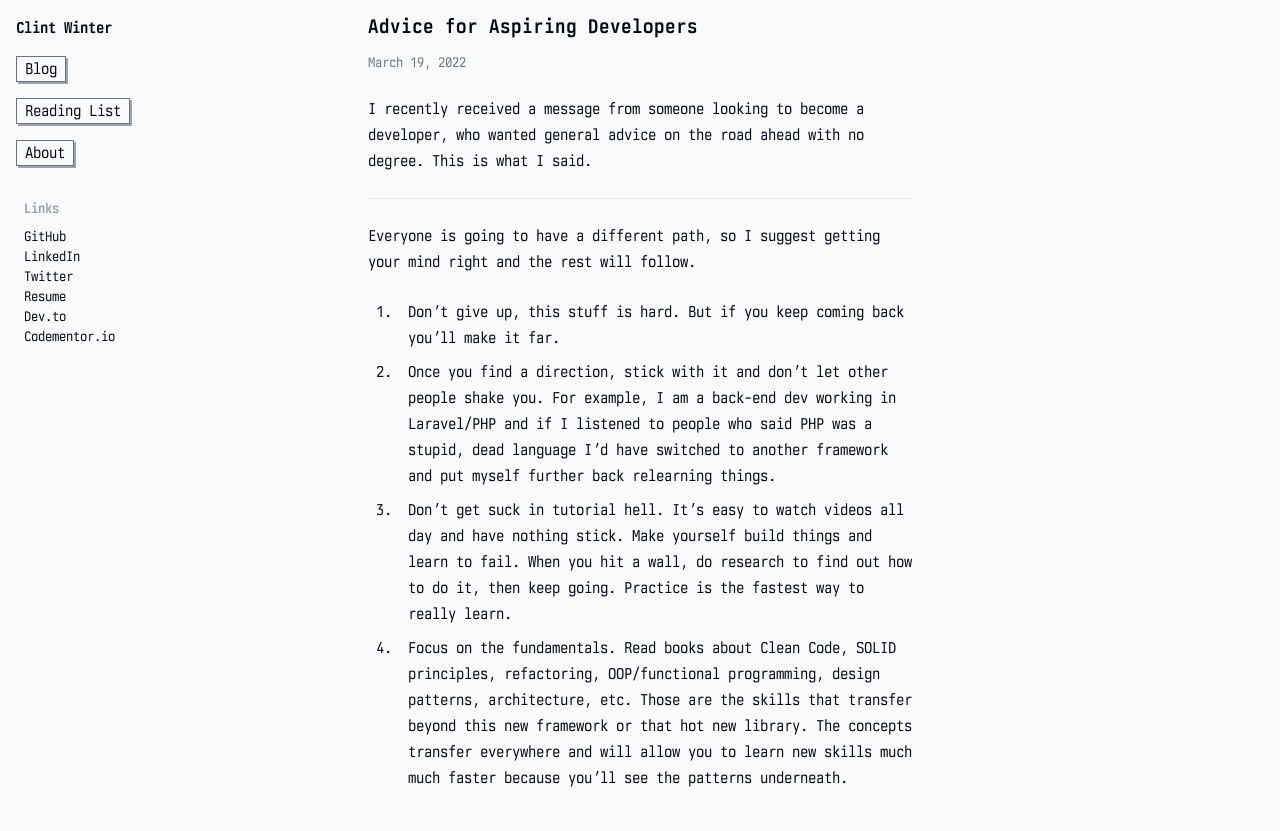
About (45, 152)
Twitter (48, 276)
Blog (41, 68)
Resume (45, 296)
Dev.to (45, 316)
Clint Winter (64, 27)
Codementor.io (69, 336)
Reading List (73, 110)
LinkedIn (52, 256)
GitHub (45, 236)
